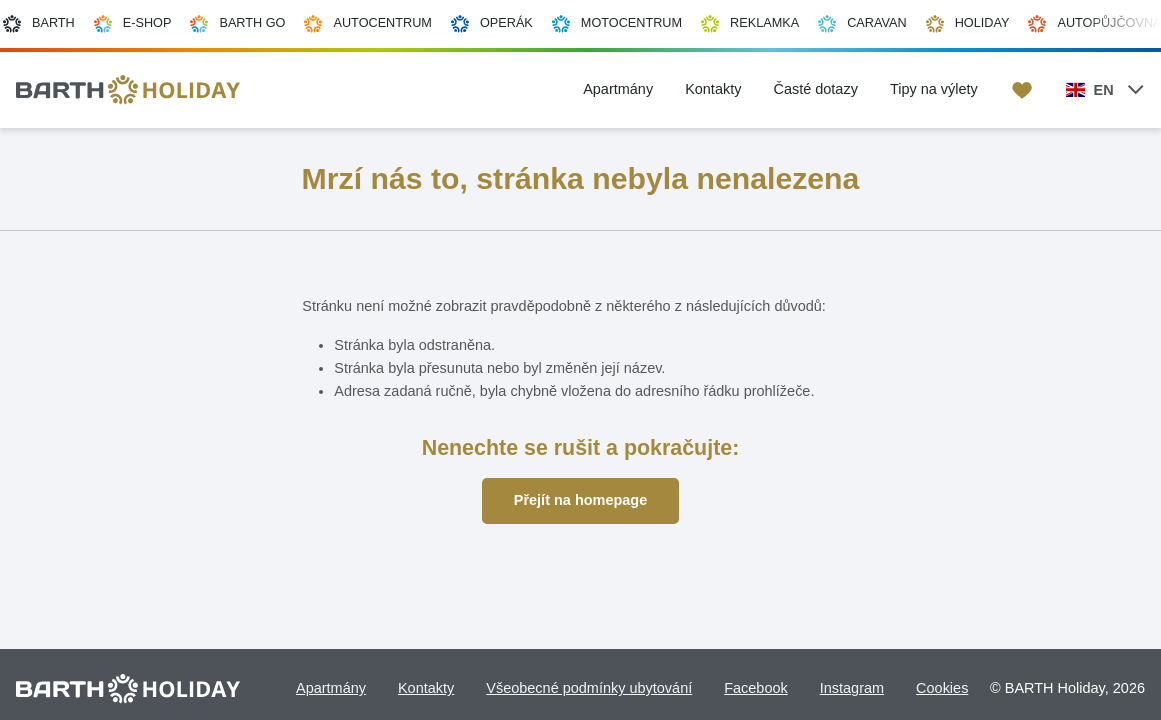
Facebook (756, 688)
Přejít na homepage (580, 500)
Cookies (942, 688)
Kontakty (426, 688)
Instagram (852, 688)
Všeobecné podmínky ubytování (589, 688)
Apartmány (331, 688)
